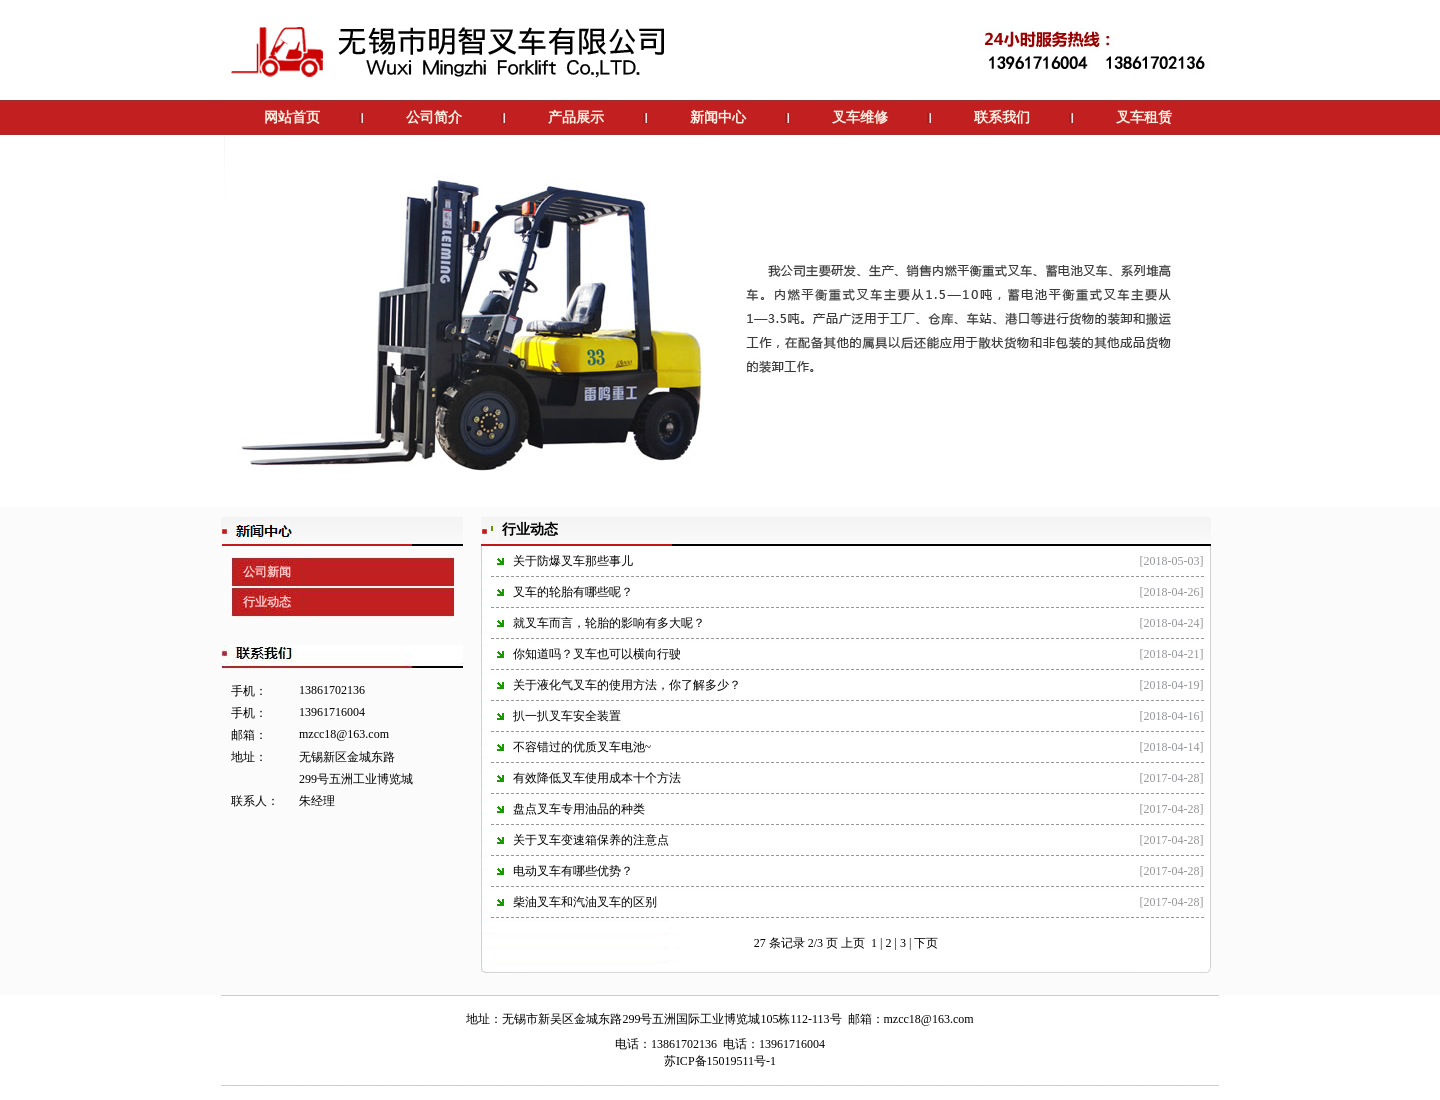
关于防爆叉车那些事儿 (573, 561)
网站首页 (292, 117)
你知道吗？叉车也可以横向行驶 (597, 654)
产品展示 (576, 117)
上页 (853, 943)
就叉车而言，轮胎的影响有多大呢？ (609, 623)
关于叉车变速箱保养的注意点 (591, 840)
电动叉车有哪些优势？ (573, 871)
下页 (926, 943)
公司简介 (434, 117)
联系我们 (1002, 117)
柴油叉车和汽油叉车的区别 (585, 902)
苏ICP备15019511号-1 (720, 1061)
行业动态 (267, 602)
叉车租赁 (1144, 117)
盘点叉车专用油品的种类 (579, 809)
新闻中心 (718, 117)
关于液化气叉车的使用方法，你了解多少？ (627, 685)
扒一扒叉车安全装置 (567, 716)
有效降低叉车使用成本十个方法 (597, 778)
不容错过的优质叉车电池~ (582, 747)
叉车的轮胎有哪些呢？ (573, 592)
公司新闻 (267, 572)
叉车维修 (860, 117)
